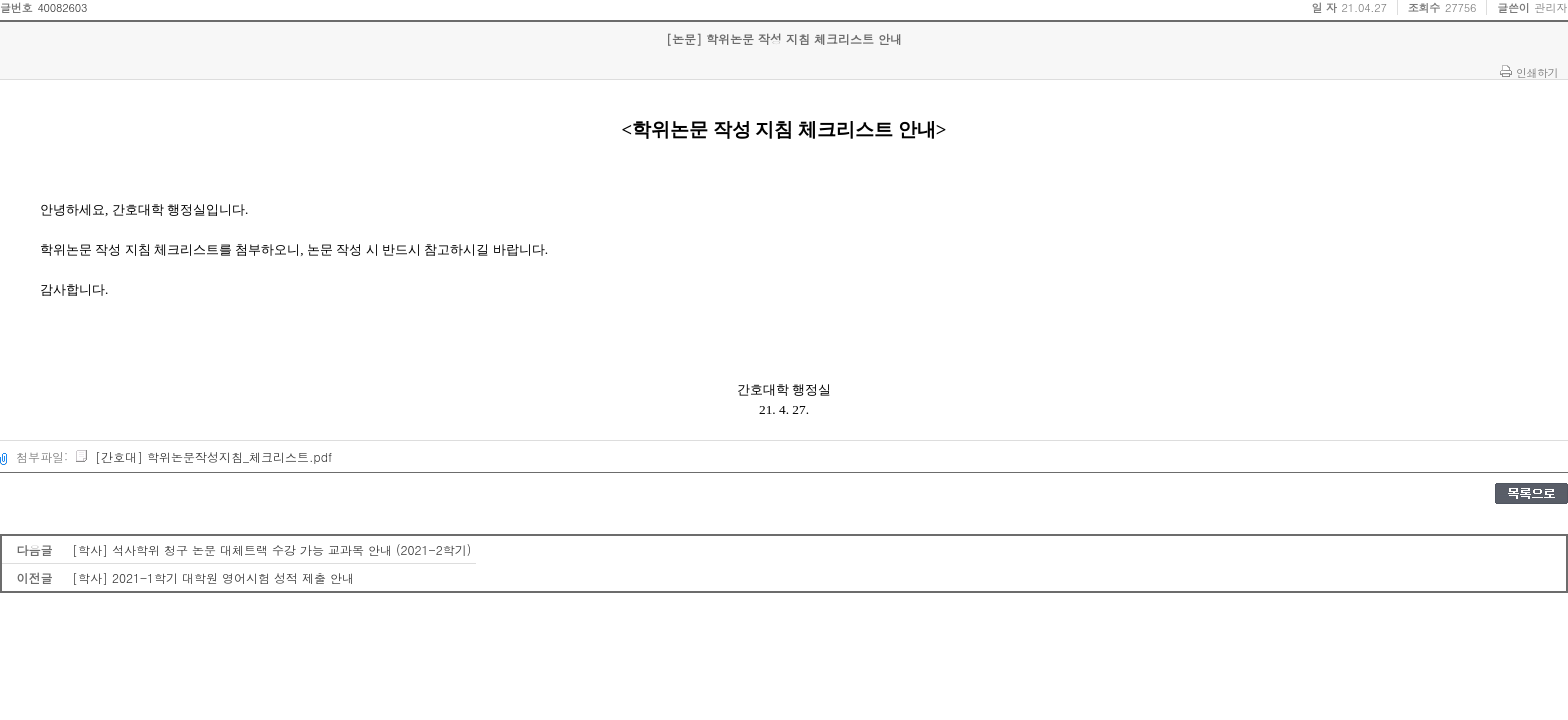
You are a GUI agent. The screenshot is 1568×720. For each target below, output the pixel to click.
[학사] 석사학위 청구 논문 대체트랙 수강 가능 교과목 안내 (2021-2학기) (271, 549)
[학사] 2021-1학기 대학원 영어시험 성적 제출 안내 (213, 577)
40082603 (62, 7)
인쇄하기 (1537, 72)
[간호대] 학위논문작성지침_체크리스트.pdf (203, 456)
